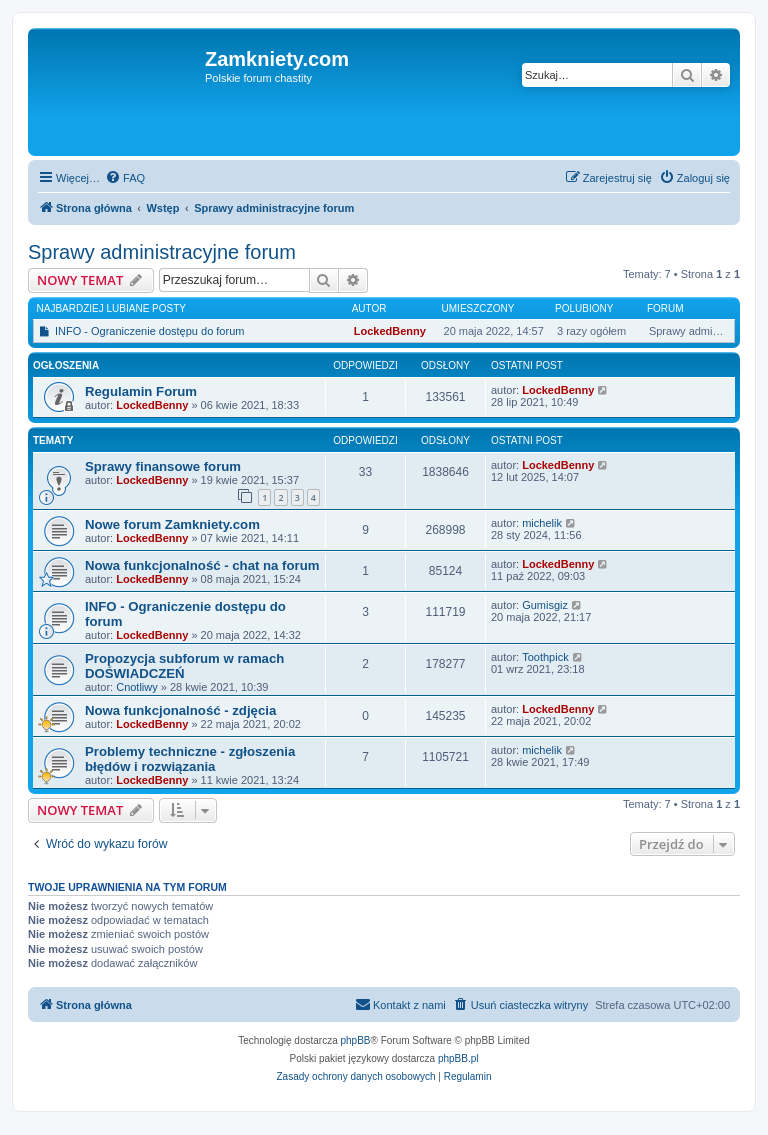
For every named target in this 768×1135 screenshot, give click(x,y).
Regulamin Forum (141, 391)
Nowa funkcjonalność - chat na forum (202, 565)
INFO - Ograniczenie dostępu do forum (150, 331)
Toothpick (545, 657)
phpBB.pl (458, 1058)
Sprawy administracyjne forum (162, 252)
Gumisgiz (545, 605)
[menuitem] (125, 178)
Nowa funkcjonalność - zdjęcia (180, 710)
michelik (542, 523)
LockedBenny (390, 331)
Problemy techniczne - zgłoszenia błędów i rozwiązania (190, 759)
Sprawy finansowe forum (163, 466)
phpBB (356, 1040)
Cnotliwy (137, 687)
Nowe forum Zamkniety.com (172, 524)
